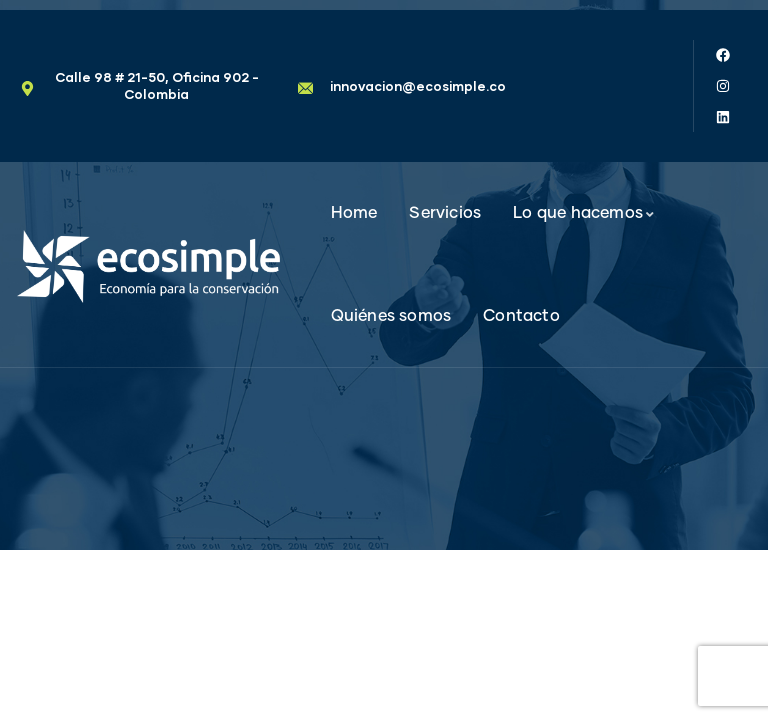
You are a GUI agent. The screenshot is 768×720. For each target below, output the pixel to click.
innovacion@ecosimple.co (418, 86)
